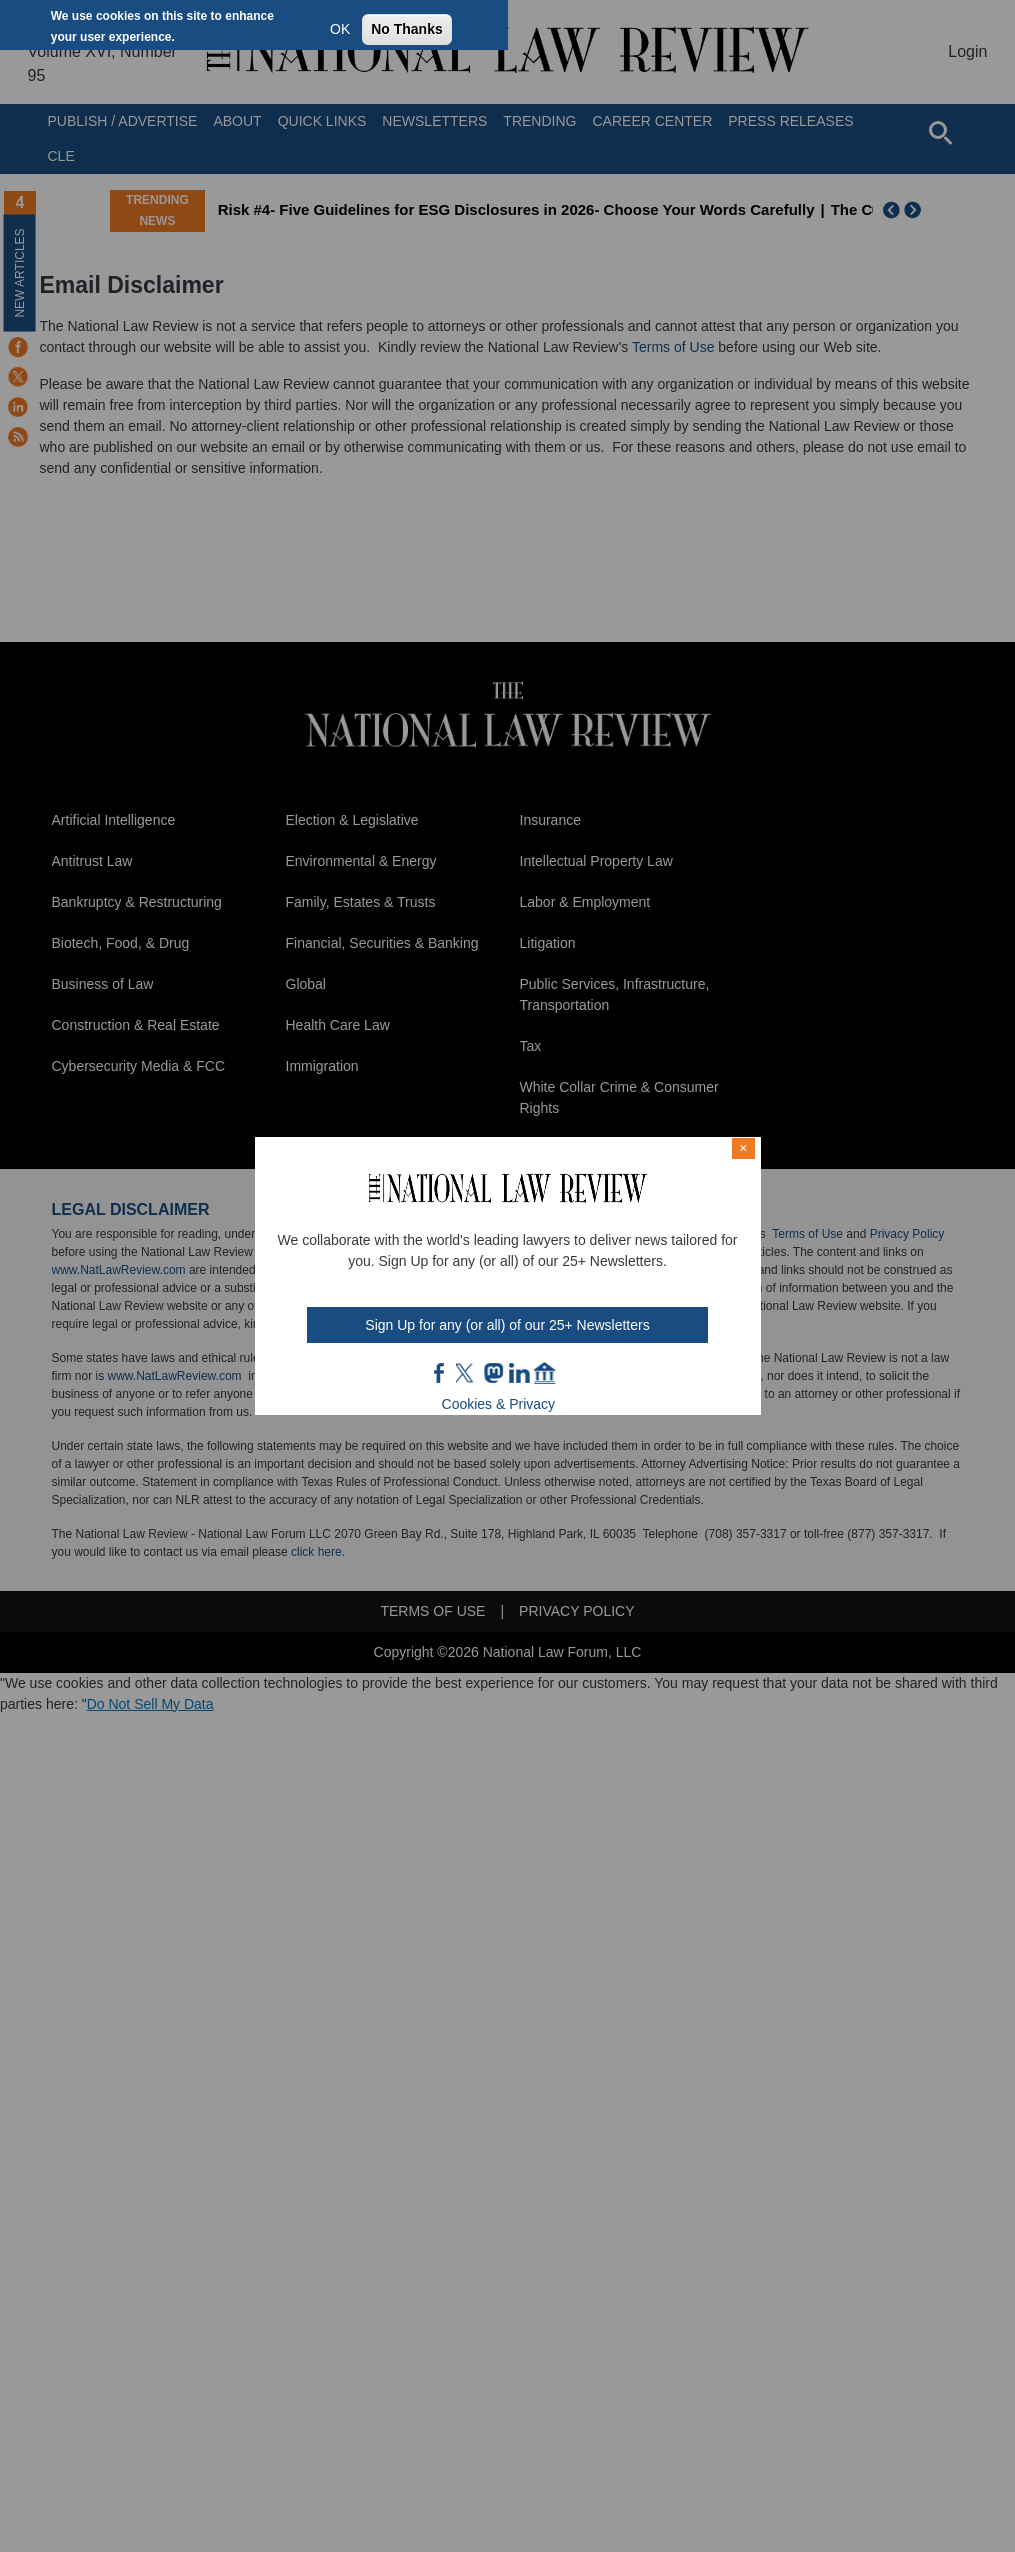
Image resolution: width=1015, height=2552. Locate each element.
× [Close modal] (743, 1148)
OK (340, 29)
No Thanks (407, 29)
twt (467, 1373)
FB (440, 1373)
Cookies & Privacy (499, 1404)
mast (493, 1373)
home (545, 1373)
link (519, 1373)
